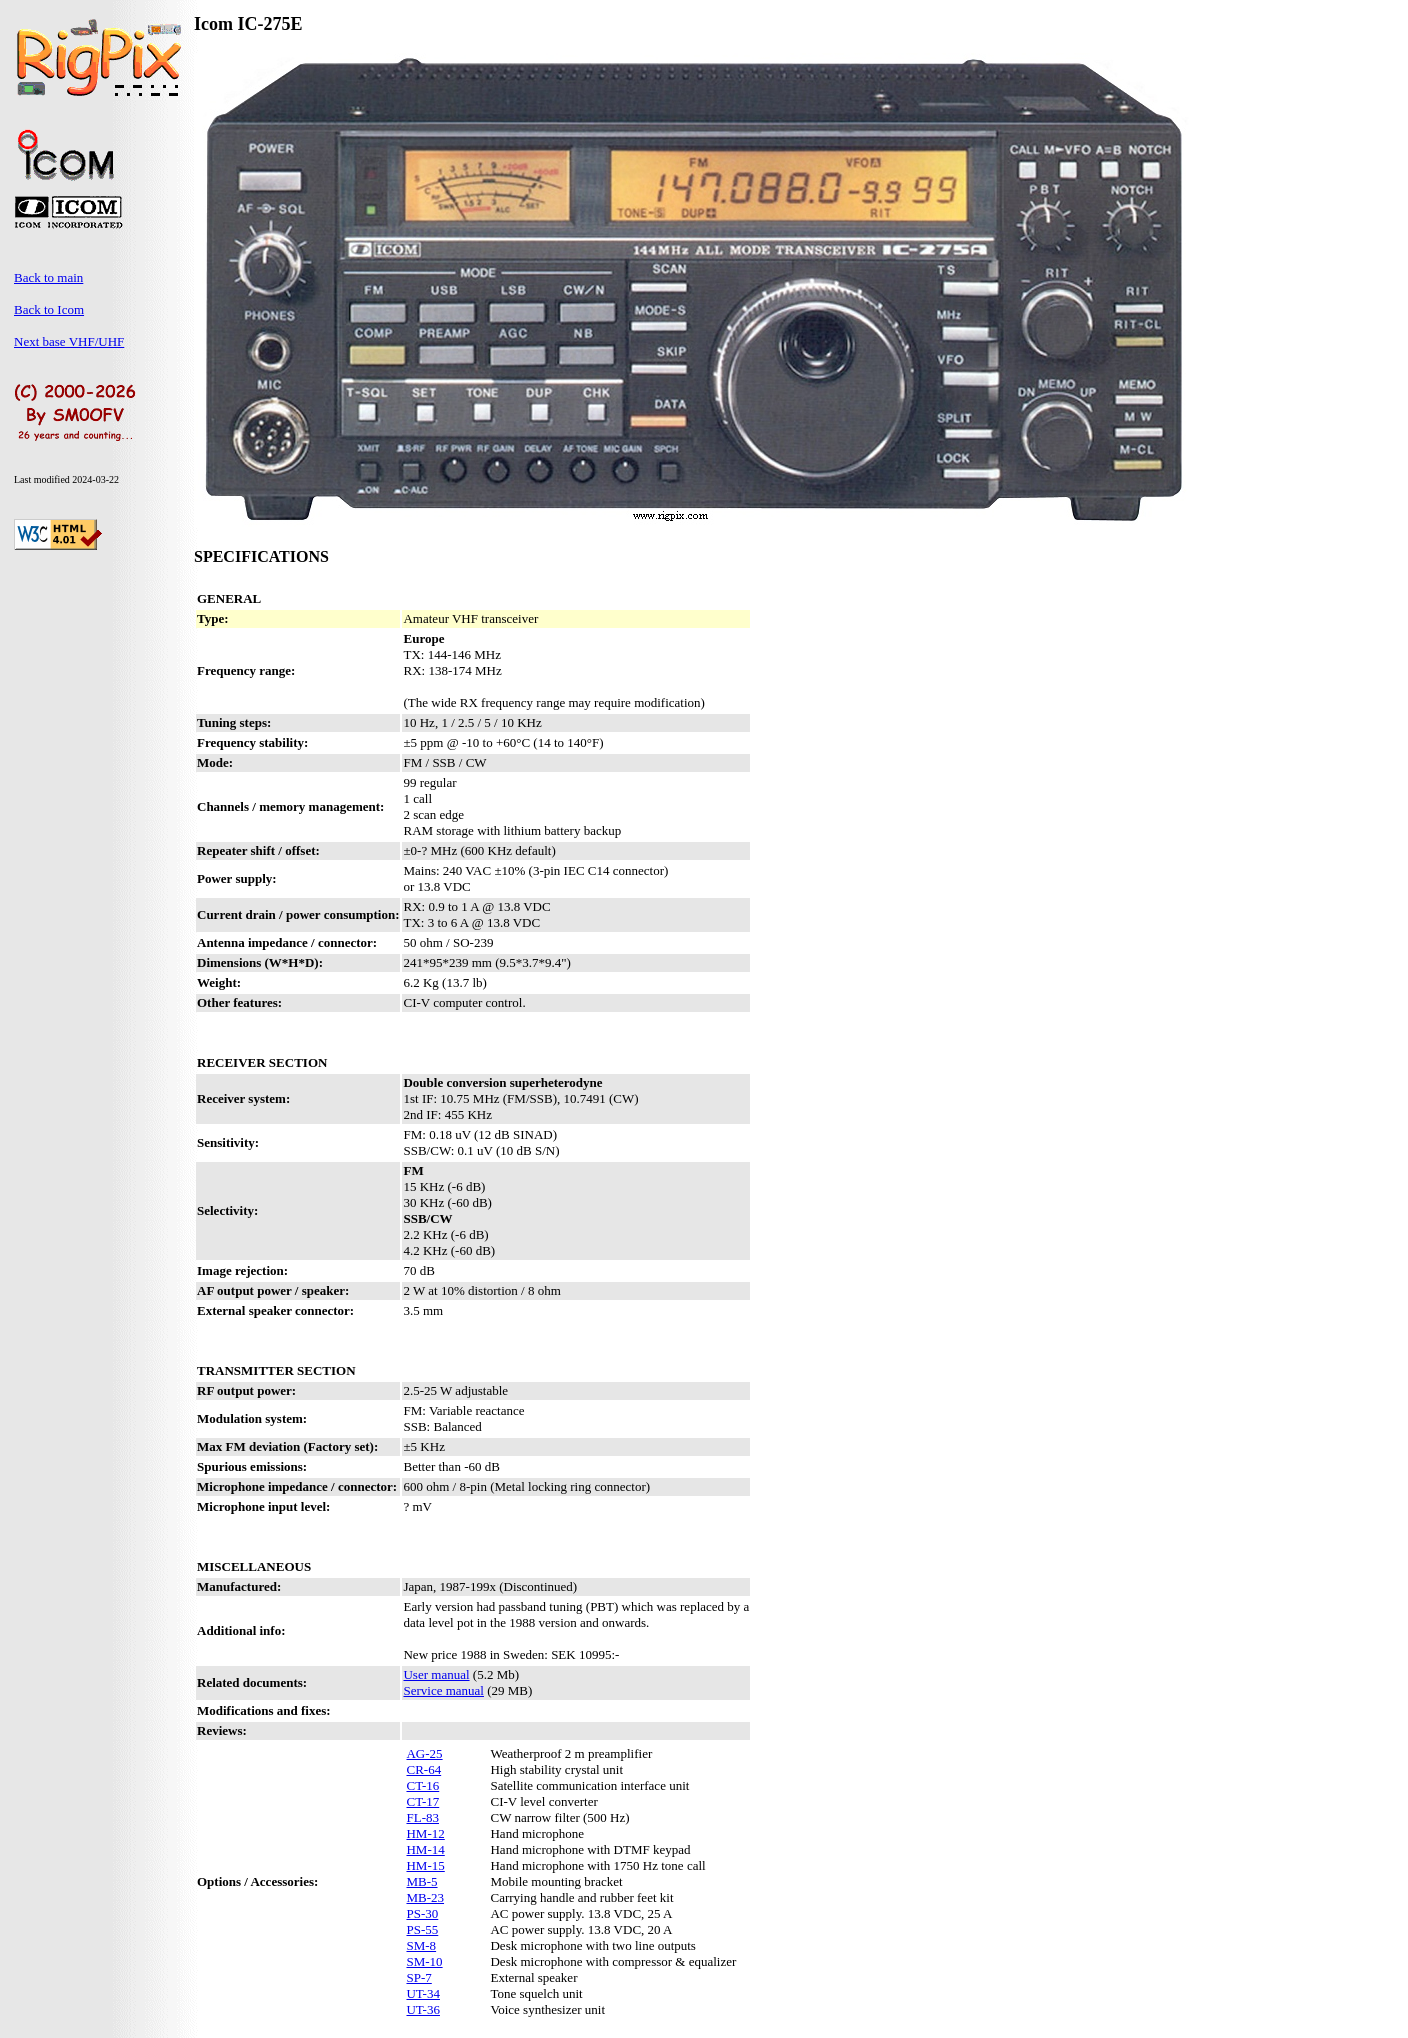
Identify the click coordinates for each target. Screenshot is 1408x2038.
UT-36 (422, 2009)
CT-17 (422, 1801)
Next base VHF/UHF (69, 341)
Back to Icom (49, 309)
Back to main (48, 277)
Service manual (443, 1690)
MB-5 (421, 1881)
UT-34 (422, 1993)
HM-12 (425, 1833)
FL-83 (422, 1817)
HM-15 (425, 1865)
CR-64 (423, 1769)
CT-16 (422, 1785)
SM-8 (421, 1945)
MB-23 (425, 1897)
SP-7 (418, 1977)
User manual (436, 1674)
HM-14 (425, 1849)
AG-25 (424, 1753)
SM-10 (424, 1961)
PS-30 (422, 1913)
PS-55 (422, 1929)
